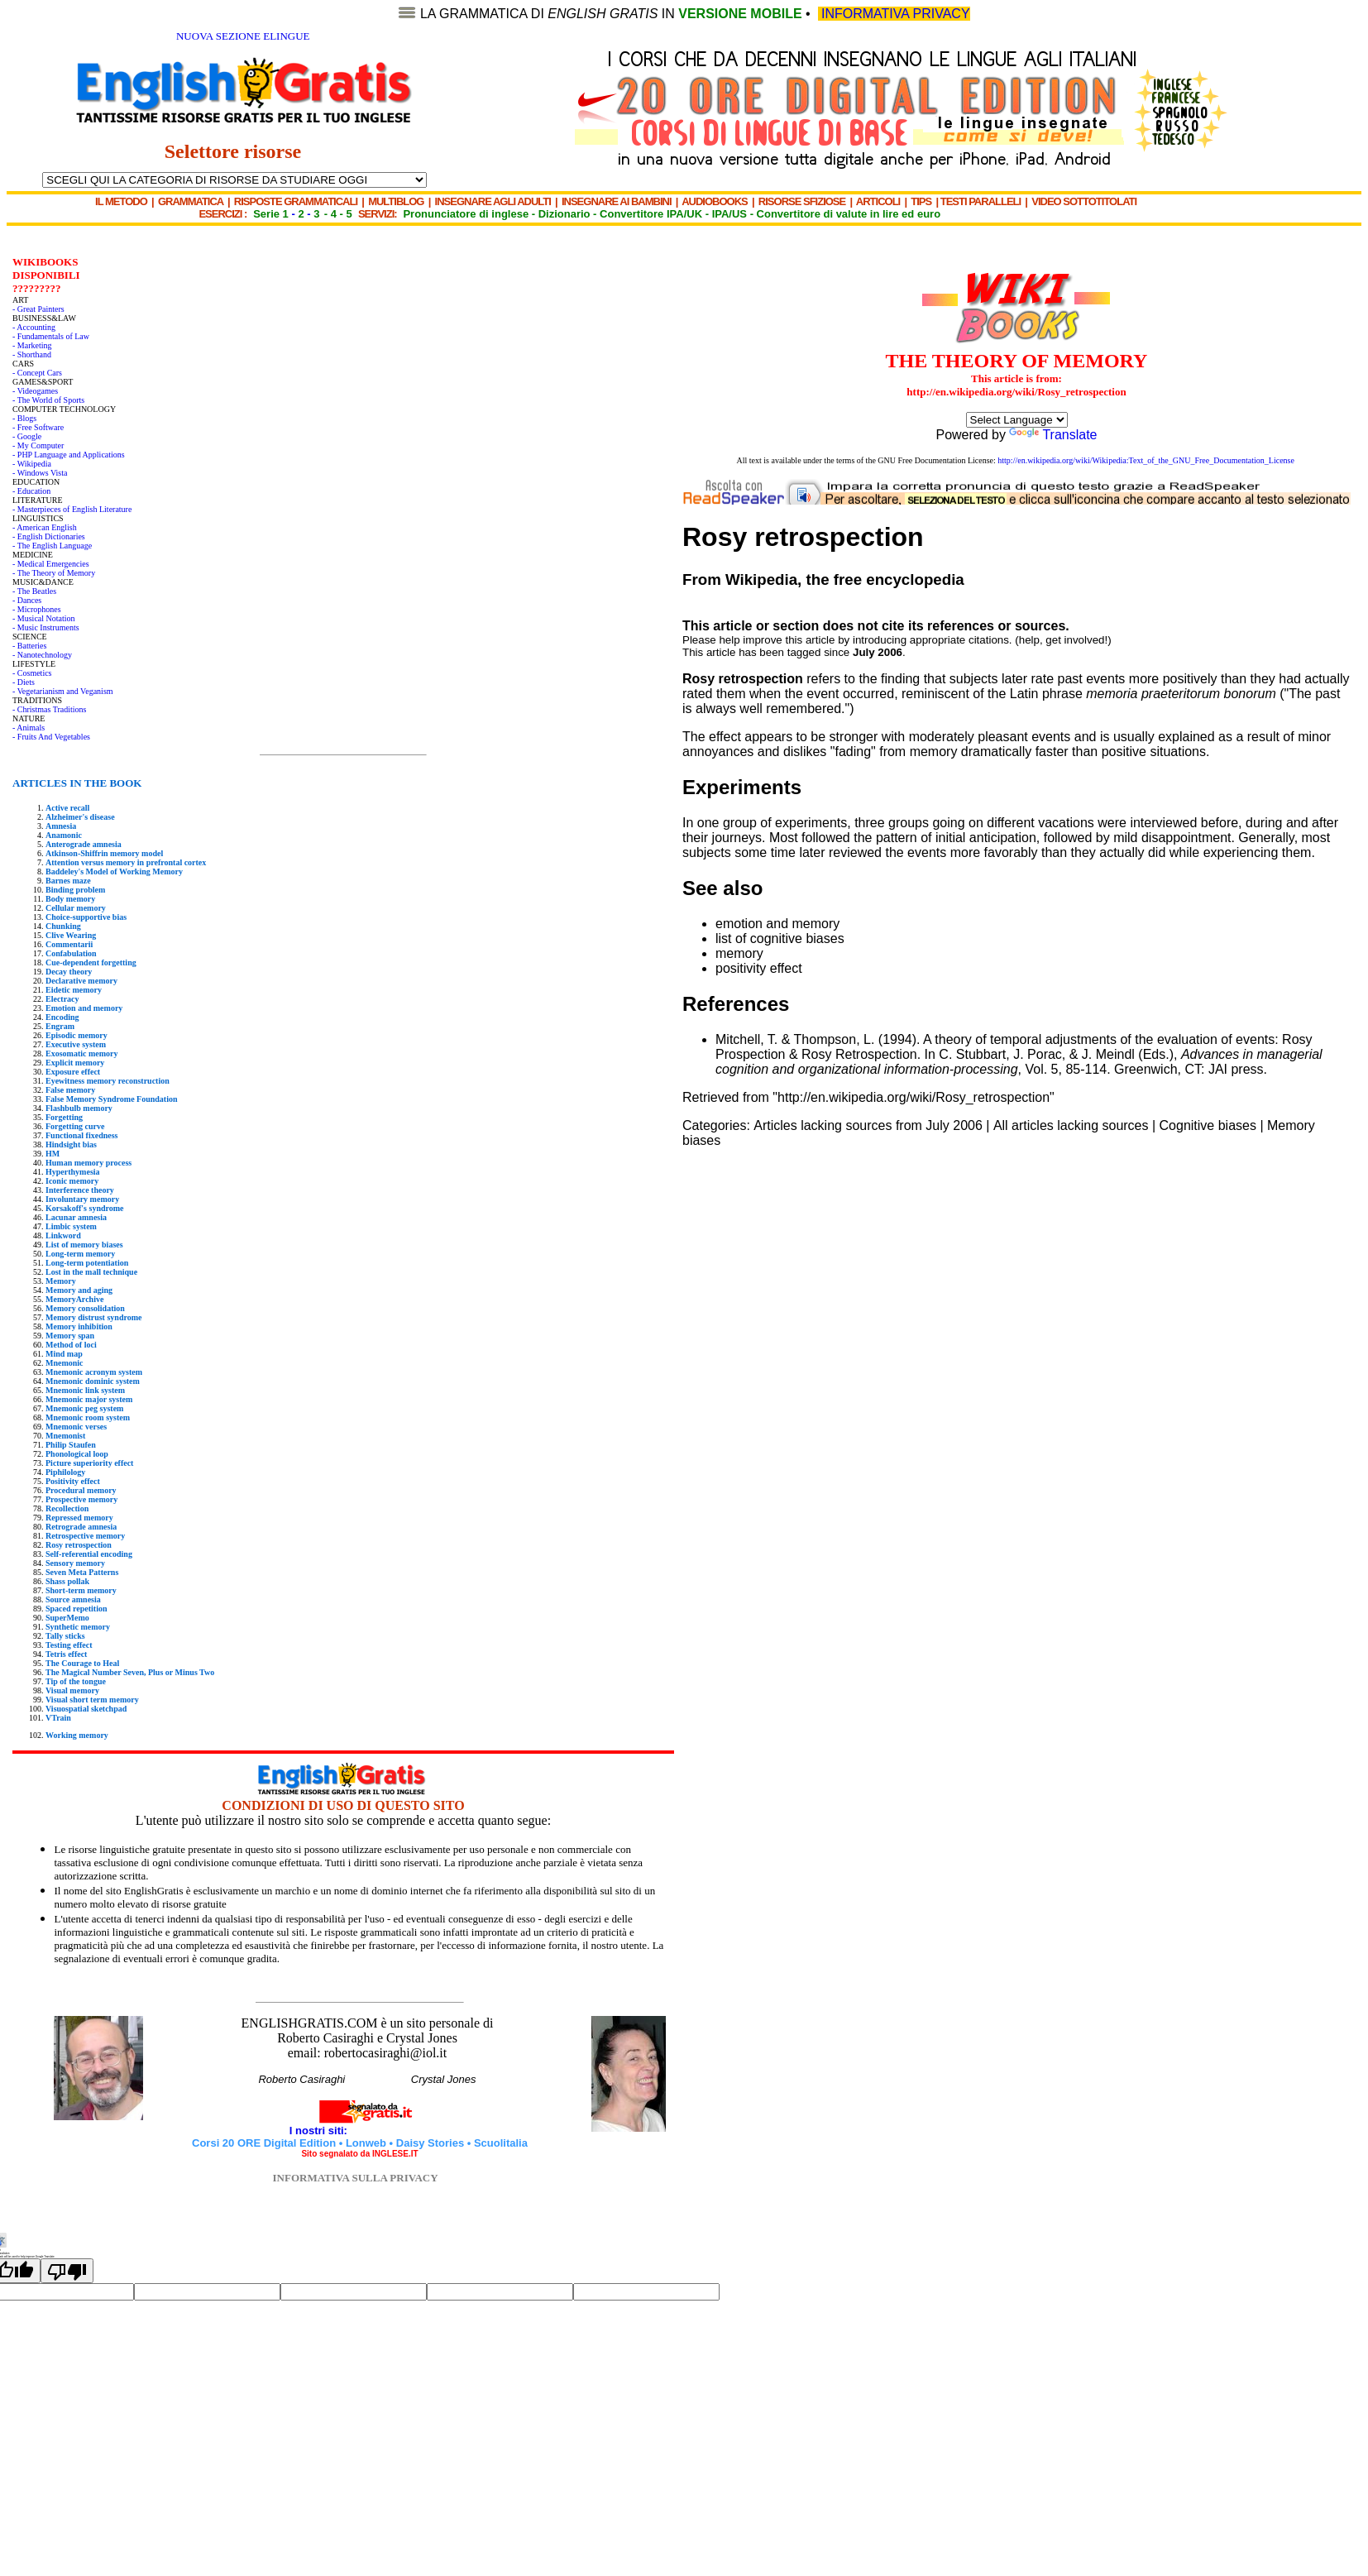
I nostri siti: (320, 2130)
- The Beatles (34, 591)
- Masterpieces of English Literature (72, 509)
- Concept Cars (37, 372)
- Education (31, 491)
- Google (26, 436)
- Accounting (33, 327)
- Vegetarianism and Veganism (62, 691)
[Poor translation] (67, 2270)
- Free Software (38, 427)
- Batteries (29, 645)
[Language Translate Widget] (1017, 420)
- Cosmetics (32, 673)
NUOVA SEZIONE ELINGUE (243, 36)
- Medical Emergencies (50, 563)
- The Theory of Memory (53, 572)
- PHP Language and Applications (68, 454)
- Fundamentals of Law (50, 336)
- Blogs (24, 418)
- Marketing (32, 345)
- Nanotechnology (42, 654)
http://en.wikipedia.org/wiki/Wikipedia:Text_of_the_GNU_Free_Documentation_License (1145, 460)
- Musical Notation (43, 618)
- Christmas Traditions (49, 709)
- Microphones (36, 609)
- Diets (23, 682)
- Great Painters (38, 309)
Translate (1053, 435)
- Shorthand (31, 354)
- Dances (26, 600)
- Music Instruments (45, 627)
